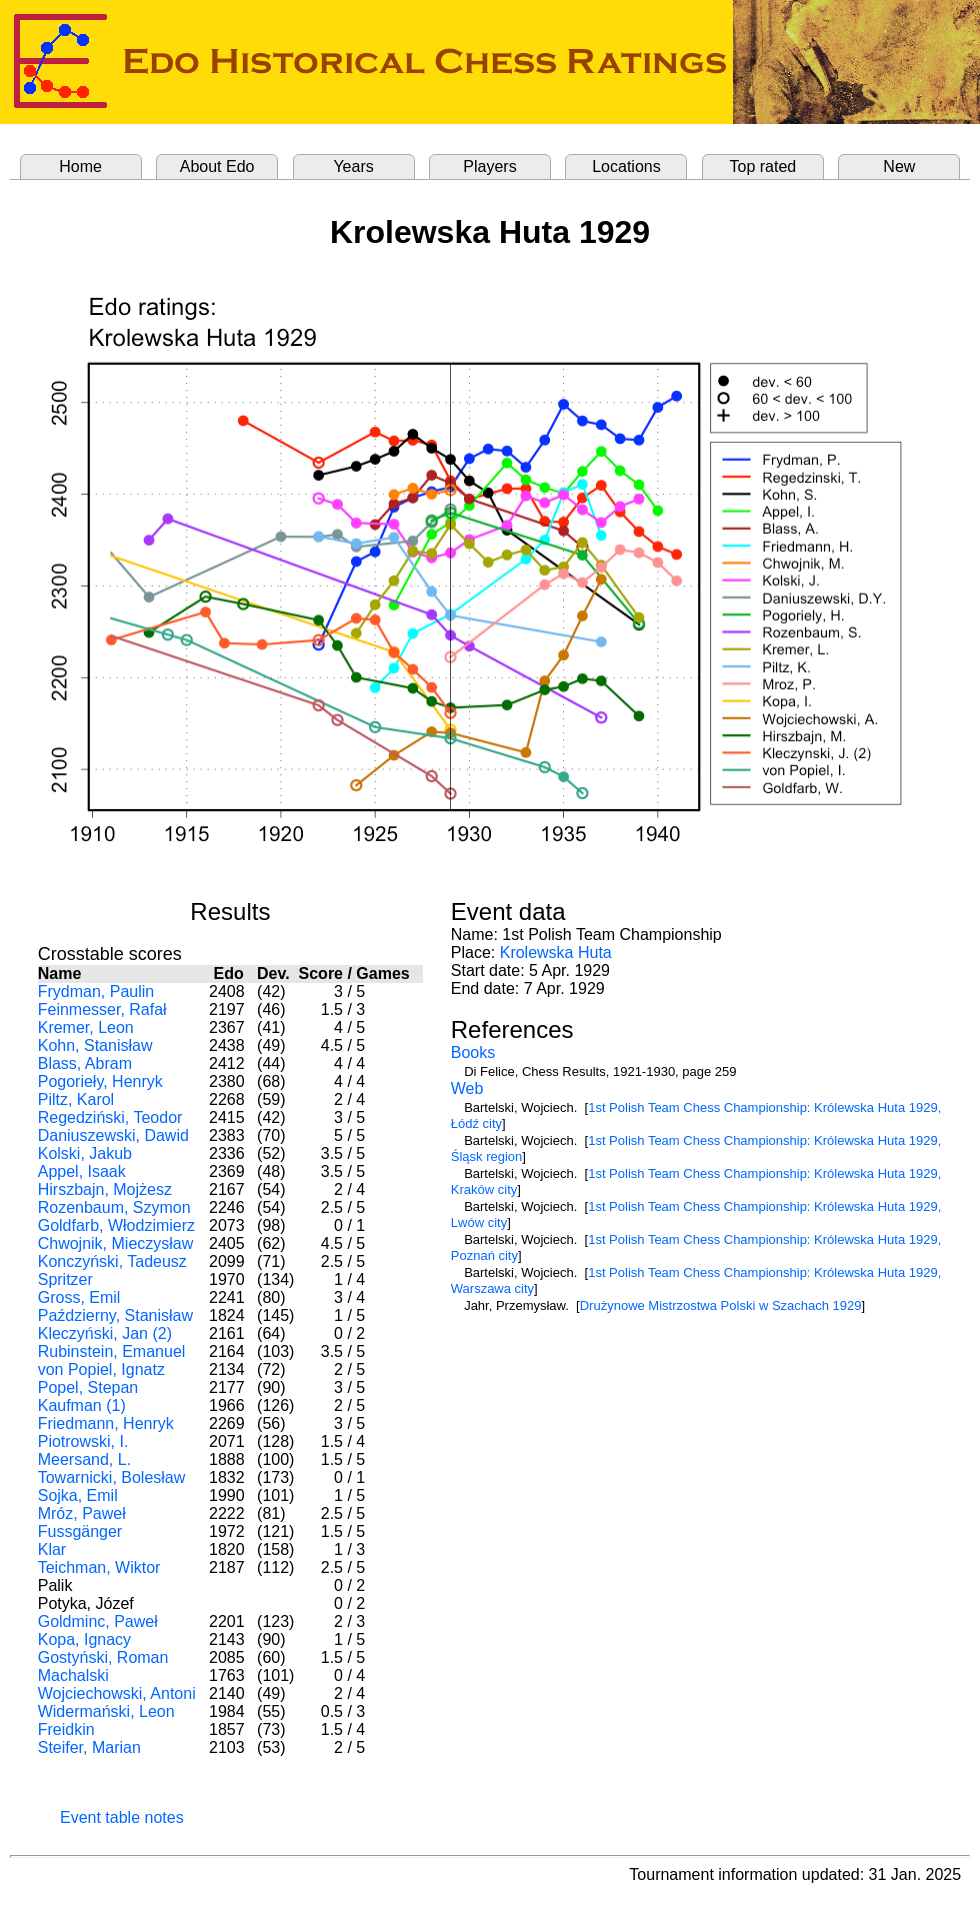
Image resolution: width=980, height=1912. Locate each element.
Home (80, 166)
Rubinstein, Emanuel (112, 1351)
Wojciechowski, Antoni (117, 1693)
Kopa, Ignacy (84, 1639)
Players (489, 166)
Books (473, 1052)
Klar (52, 1549)
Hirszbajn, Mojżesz (105, 1189)
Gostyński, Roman (103, 1657)
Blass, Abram (85, 1063)
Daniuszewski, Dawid (113, 1135)
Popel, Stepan (88, 1387)
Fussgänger (80, 1531)
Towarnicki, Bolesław (112, 1477)
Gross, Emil (79, 1297)
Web (467, 1088)
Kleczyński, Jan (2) (105, 1333)
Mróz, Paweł (82, 1513)
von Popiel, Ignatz (101, 1369)
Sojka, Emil (78, 1495)
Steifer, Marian (89, 1747)
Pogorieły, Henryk (100, 1081)
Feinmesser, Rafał (102, 1009)
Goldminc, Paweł (98, 1621)
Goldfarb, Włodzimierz (116, 1225)
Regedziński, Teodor (110, 1117)
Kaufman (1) (82, 1405)
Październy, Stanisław (115, 1315)
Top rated (763, 166)
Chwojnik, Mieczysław (116, 1243)
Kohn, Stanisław (95, 1045)
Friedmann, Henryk (106, 1423)
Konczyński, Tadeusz (112, 1261)
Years (353, 166)
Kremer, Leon (86, 1027)
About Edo (217, 166)
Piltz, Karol (76, 1099)
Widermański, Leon (106, 1711)
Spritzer (65, 1279)
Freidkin (66, 1729)
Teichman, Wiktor (99, 1567)
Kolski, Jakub (85, 1153)
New (899, 166)
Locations (626, 166)
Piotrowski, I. (83, 1441)
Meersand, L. (84, 1459)
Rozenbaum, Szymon (114, 1207)
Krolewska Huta (556, 952)
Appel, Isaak (82, 1171)
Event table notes (122, 1817)
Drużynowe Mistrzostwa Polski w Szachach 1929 (721, 1305)
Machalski (73, 1675)
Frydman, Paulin (96, 991)
